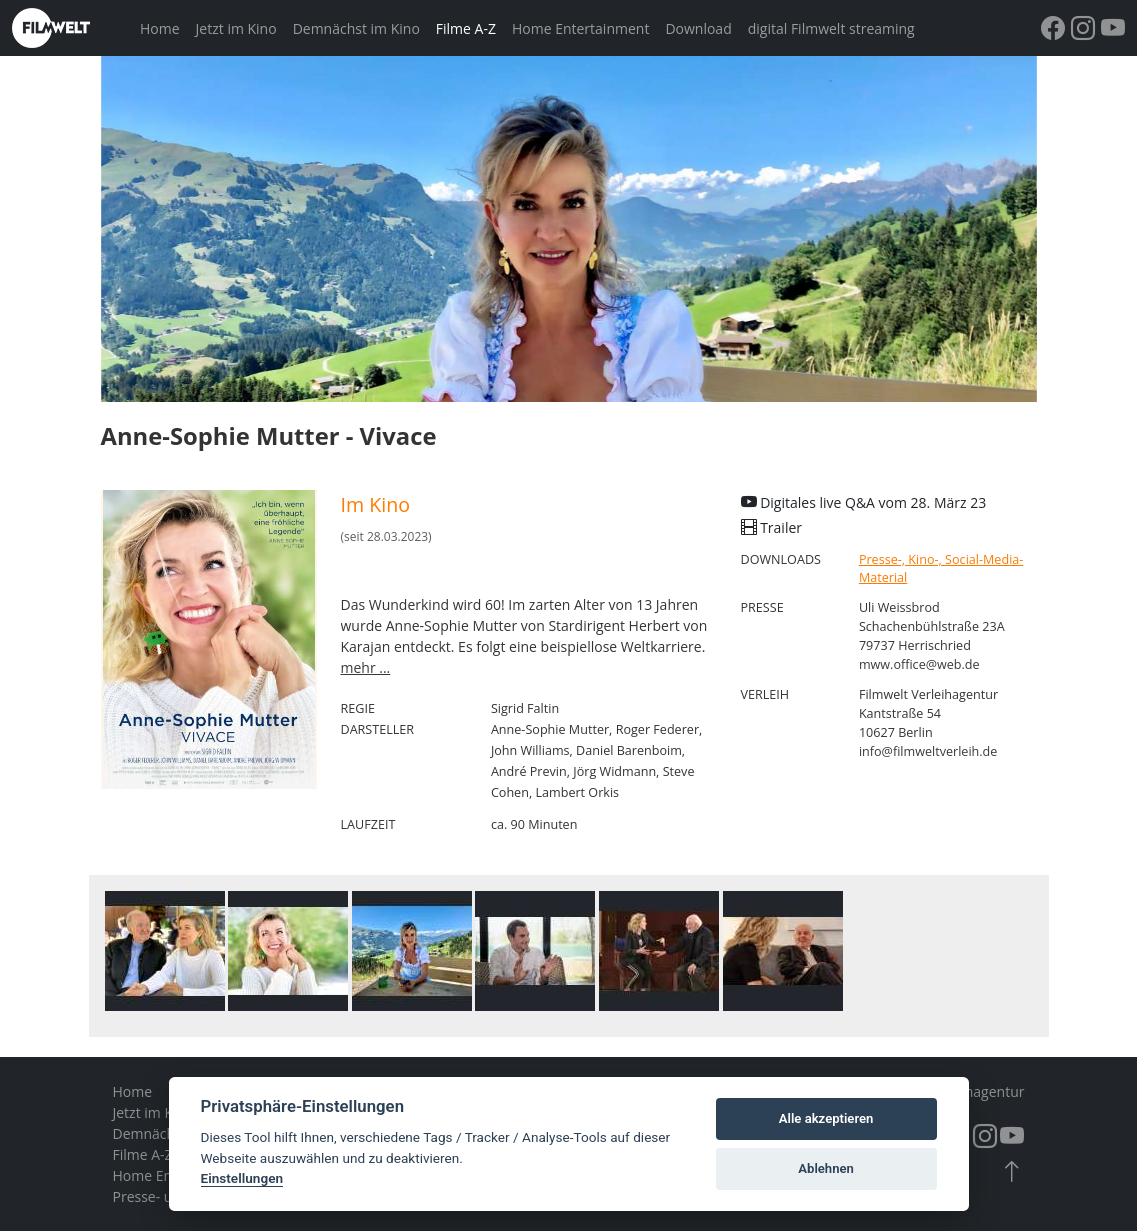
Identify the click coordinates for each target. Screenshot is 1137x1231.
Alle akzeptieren (826, 1118)
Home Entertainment (580, 28)
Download (698, 28)
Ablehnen (826, 1168)
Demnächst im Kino (356, 28)
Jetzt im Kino (236, 28)
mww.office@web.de (919, 664)
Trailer (772, 527)
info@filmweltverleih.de (928, 751)
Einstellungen (242, 1178)
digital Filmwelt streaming (831, 28)
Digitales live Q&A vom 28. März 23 (864, 502)
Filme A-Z (466, 28)
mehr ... (366, 667)
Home (160, 28)
